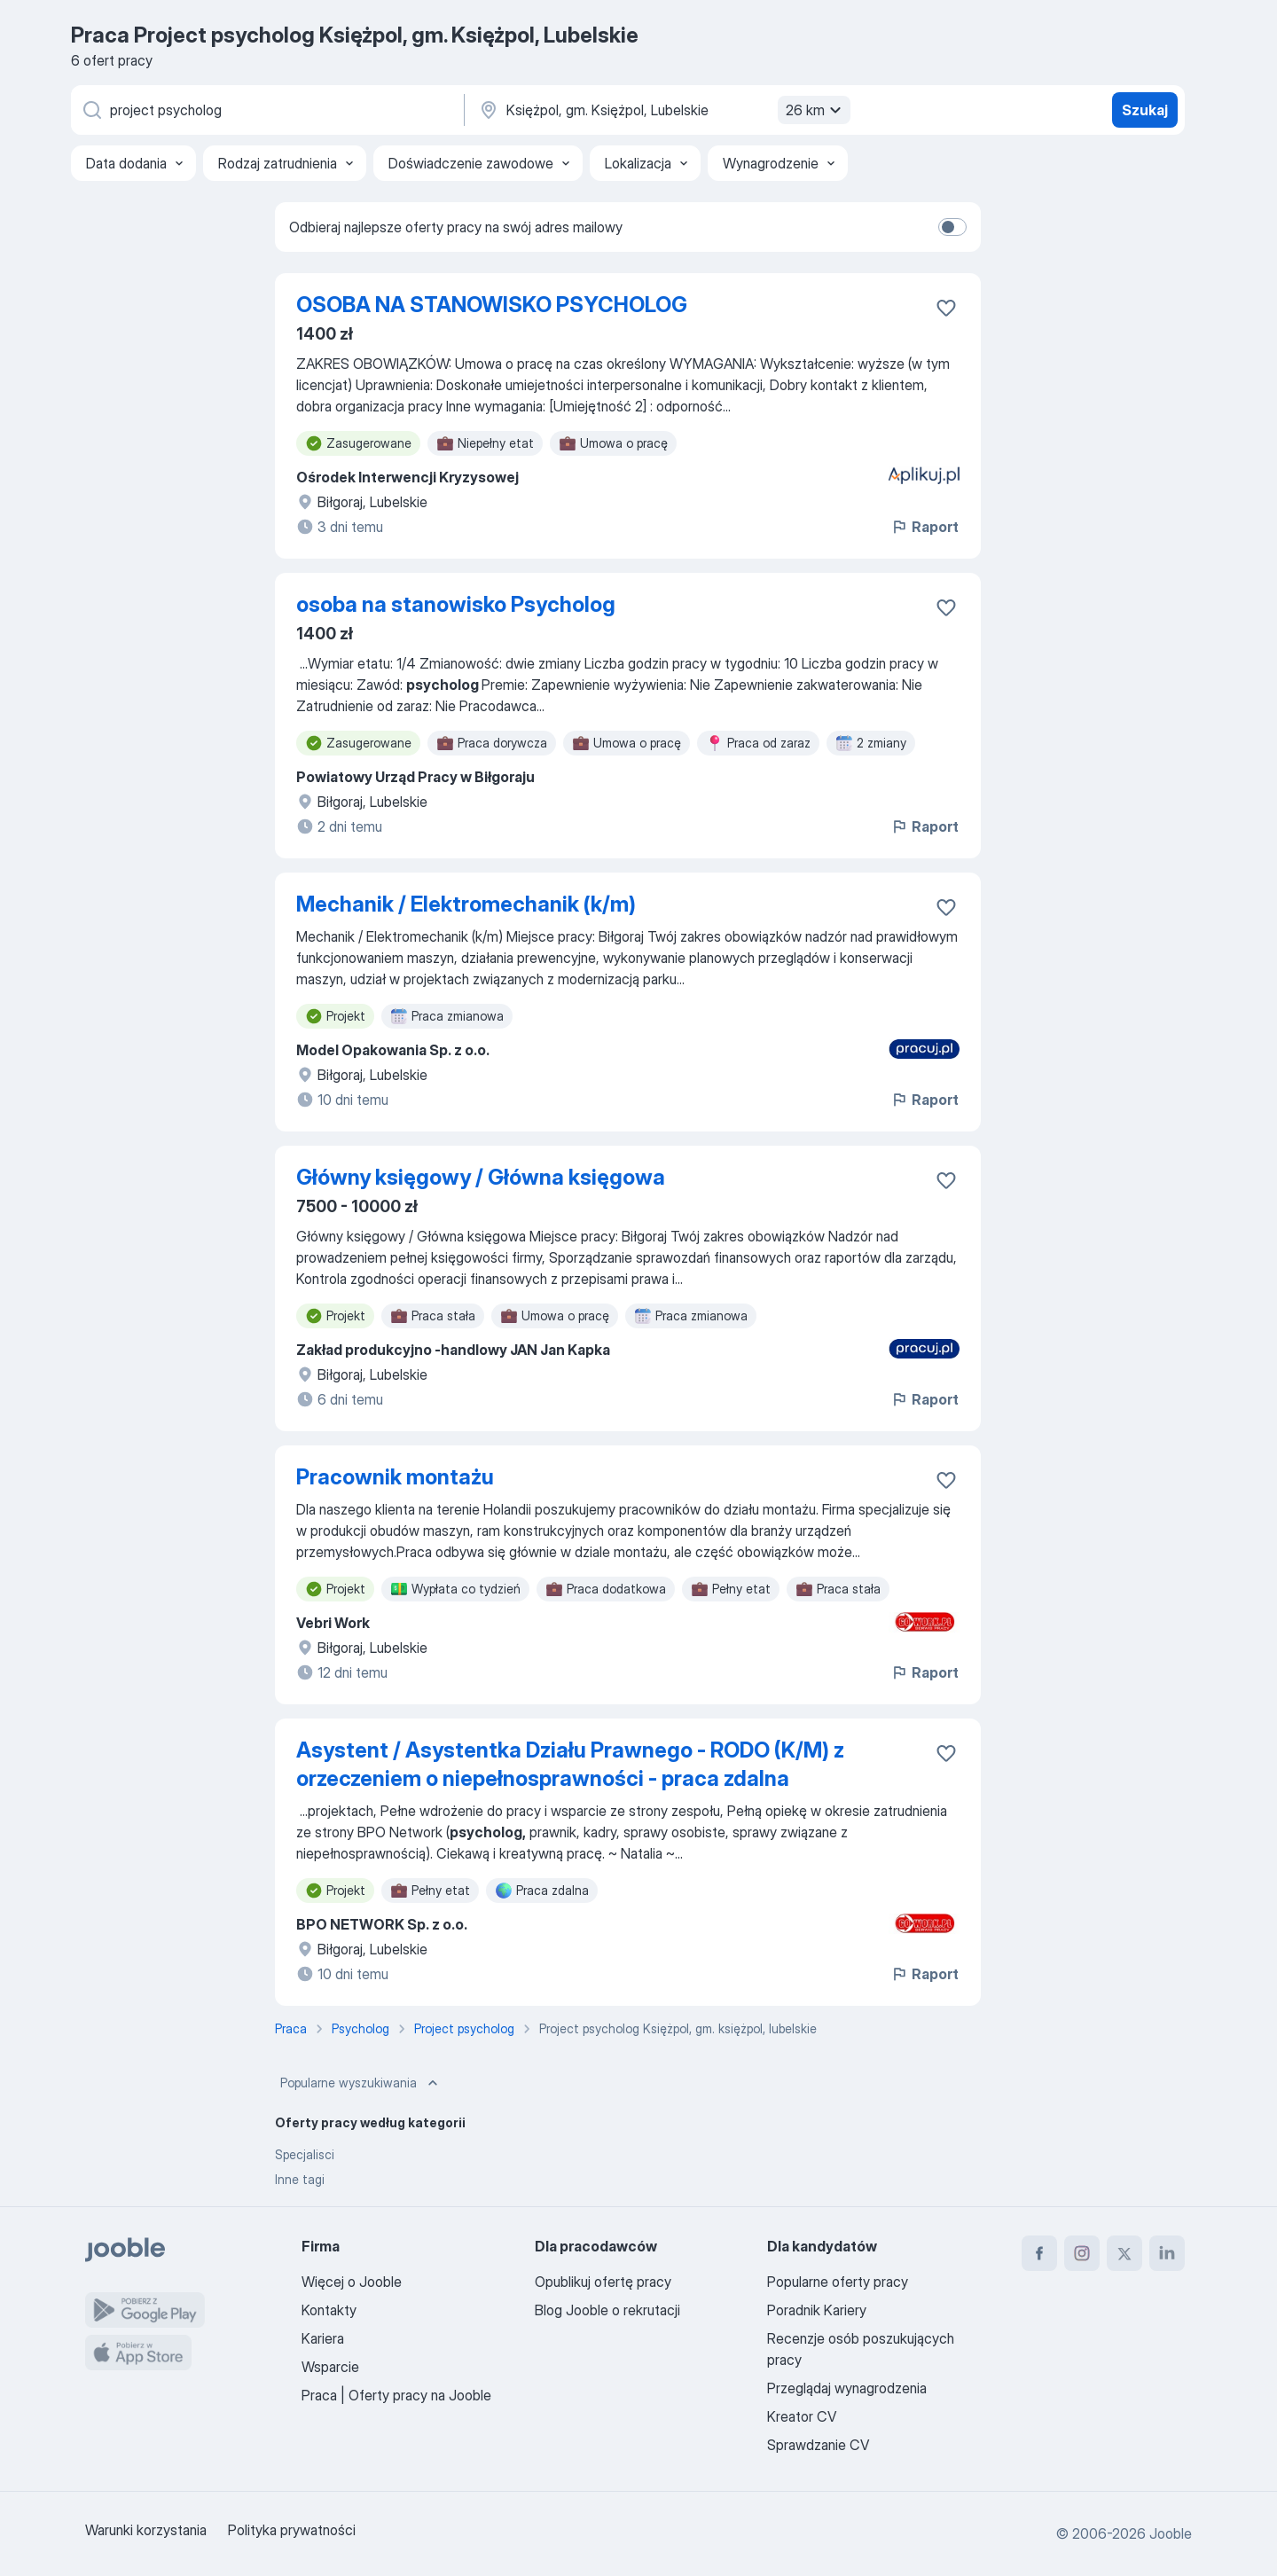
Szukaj (1145, 110)
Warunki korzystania (146, 2530)
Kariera (323, 2338)
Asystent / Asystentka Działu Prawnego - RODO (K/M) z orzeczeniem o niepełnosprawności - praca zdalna (570, 1764)
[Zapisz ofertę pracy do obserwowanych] (946, 307)
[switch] (952, 227)
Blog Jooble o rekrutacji (607, 2310)
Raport (924, 527)
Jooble (1170, 2533)
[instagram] (1082, 2253)
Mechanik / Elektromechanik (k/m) (466, 904)
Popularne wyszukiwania (361, 2083)
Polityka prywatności (292, 2530)
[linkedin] (1167, 2253)
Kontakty (329, 2310)
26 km (816, 110)
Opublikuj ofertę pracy (603, 2281)
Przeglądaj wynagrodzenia (847, 2388)
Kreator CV (801, 2416)
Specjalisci (304, 2154)
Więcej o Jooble (352, 2281)
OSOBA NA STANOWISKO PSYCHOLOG (491, 304)
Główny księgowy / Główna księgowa (480, 1177)
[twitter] (1124, 2253)
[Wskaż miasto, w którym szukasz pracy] (662, 110)
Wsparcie (330, 2367)
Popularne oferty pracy (837, 2281)
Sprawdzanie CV (818, 2445)
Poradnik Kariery (816, 2310)
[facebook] (1039, 2253)
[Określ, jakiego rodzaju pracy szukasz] (266, 110)
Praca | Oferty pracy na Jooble (396, 2395)
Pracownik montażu (395, 1477)
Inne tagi (300, 2179)
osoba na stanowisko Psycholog (455, 604)
